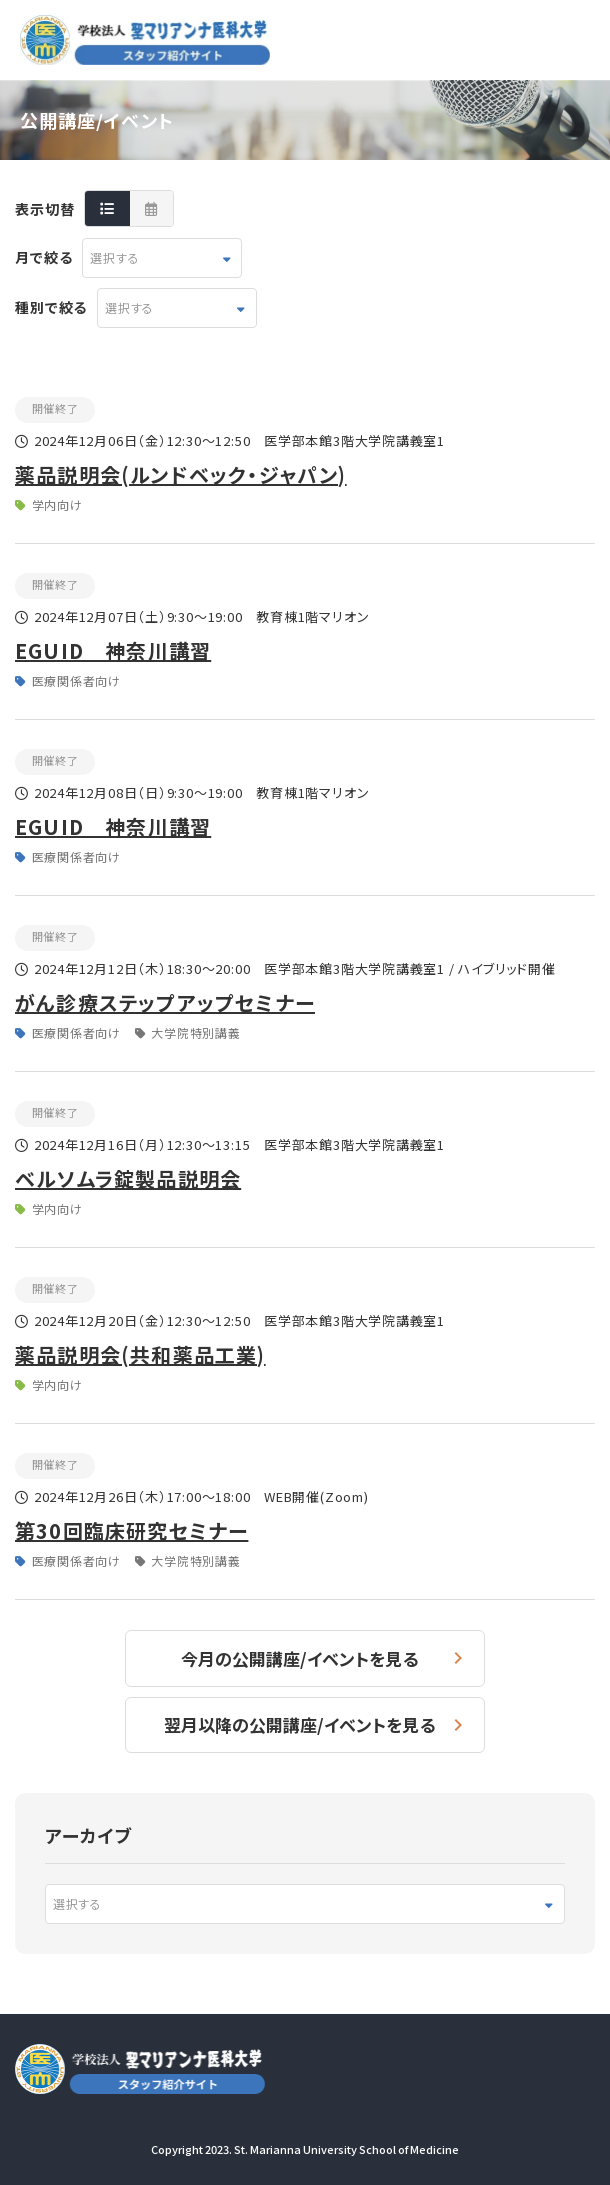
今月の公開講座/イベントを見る (299, 1658)
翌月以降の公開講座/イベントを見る (299, 1724)
